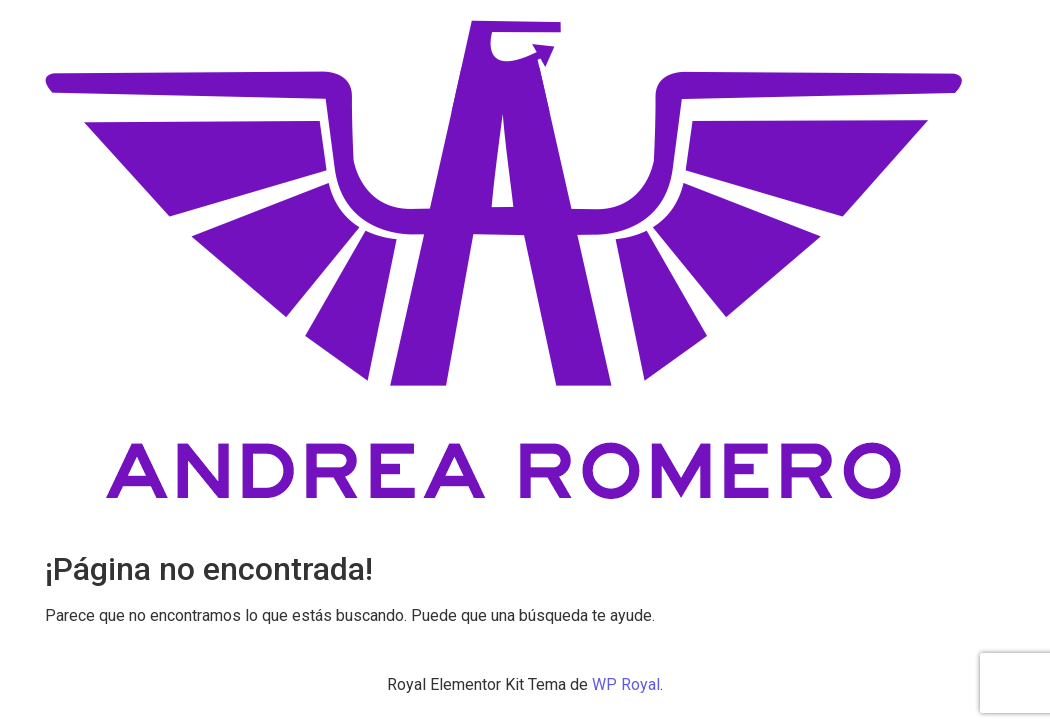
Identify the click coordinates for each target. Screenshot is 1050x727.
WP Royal (626, 684)
